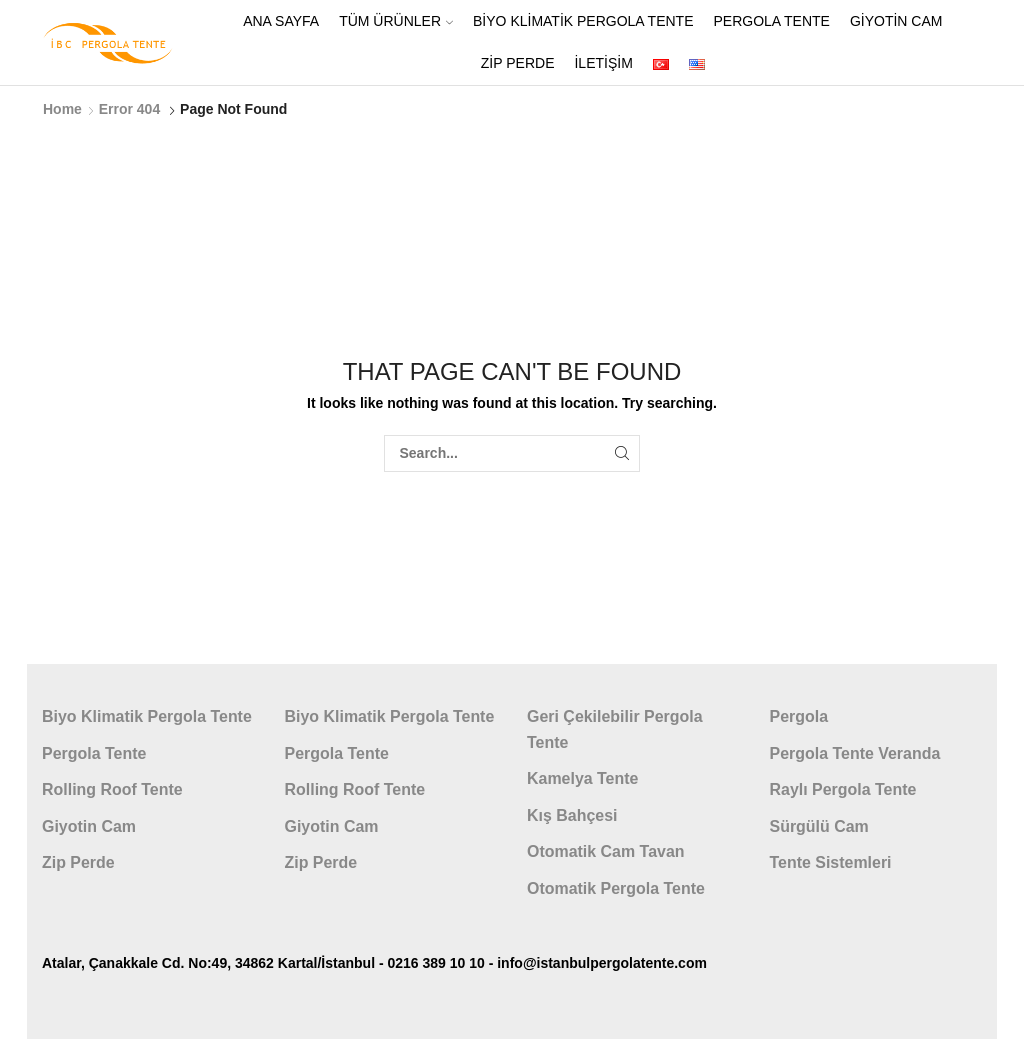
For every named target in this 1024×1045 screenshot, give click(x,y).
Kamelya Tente (582, 778)
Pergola (799, 716)
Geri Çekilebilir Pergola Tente (615, 729)
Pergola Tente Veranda (855, 753)
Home (62, 109)
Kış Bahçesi (572, 815)
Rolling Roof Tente (112, 789)
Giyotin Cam (896, 21)
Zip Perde (518, 63)
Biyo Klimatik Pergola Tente (583, 21)
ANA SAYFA (281, 21)
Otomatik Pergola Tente (616, 888)
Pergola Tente (771, 21)
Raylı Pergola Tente (843, 789)
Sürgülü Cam (819, 826)
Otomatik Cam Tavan (606, 851)
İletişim (603, 63)
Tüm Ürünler (396, 21)
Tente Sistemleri (831, 862)
